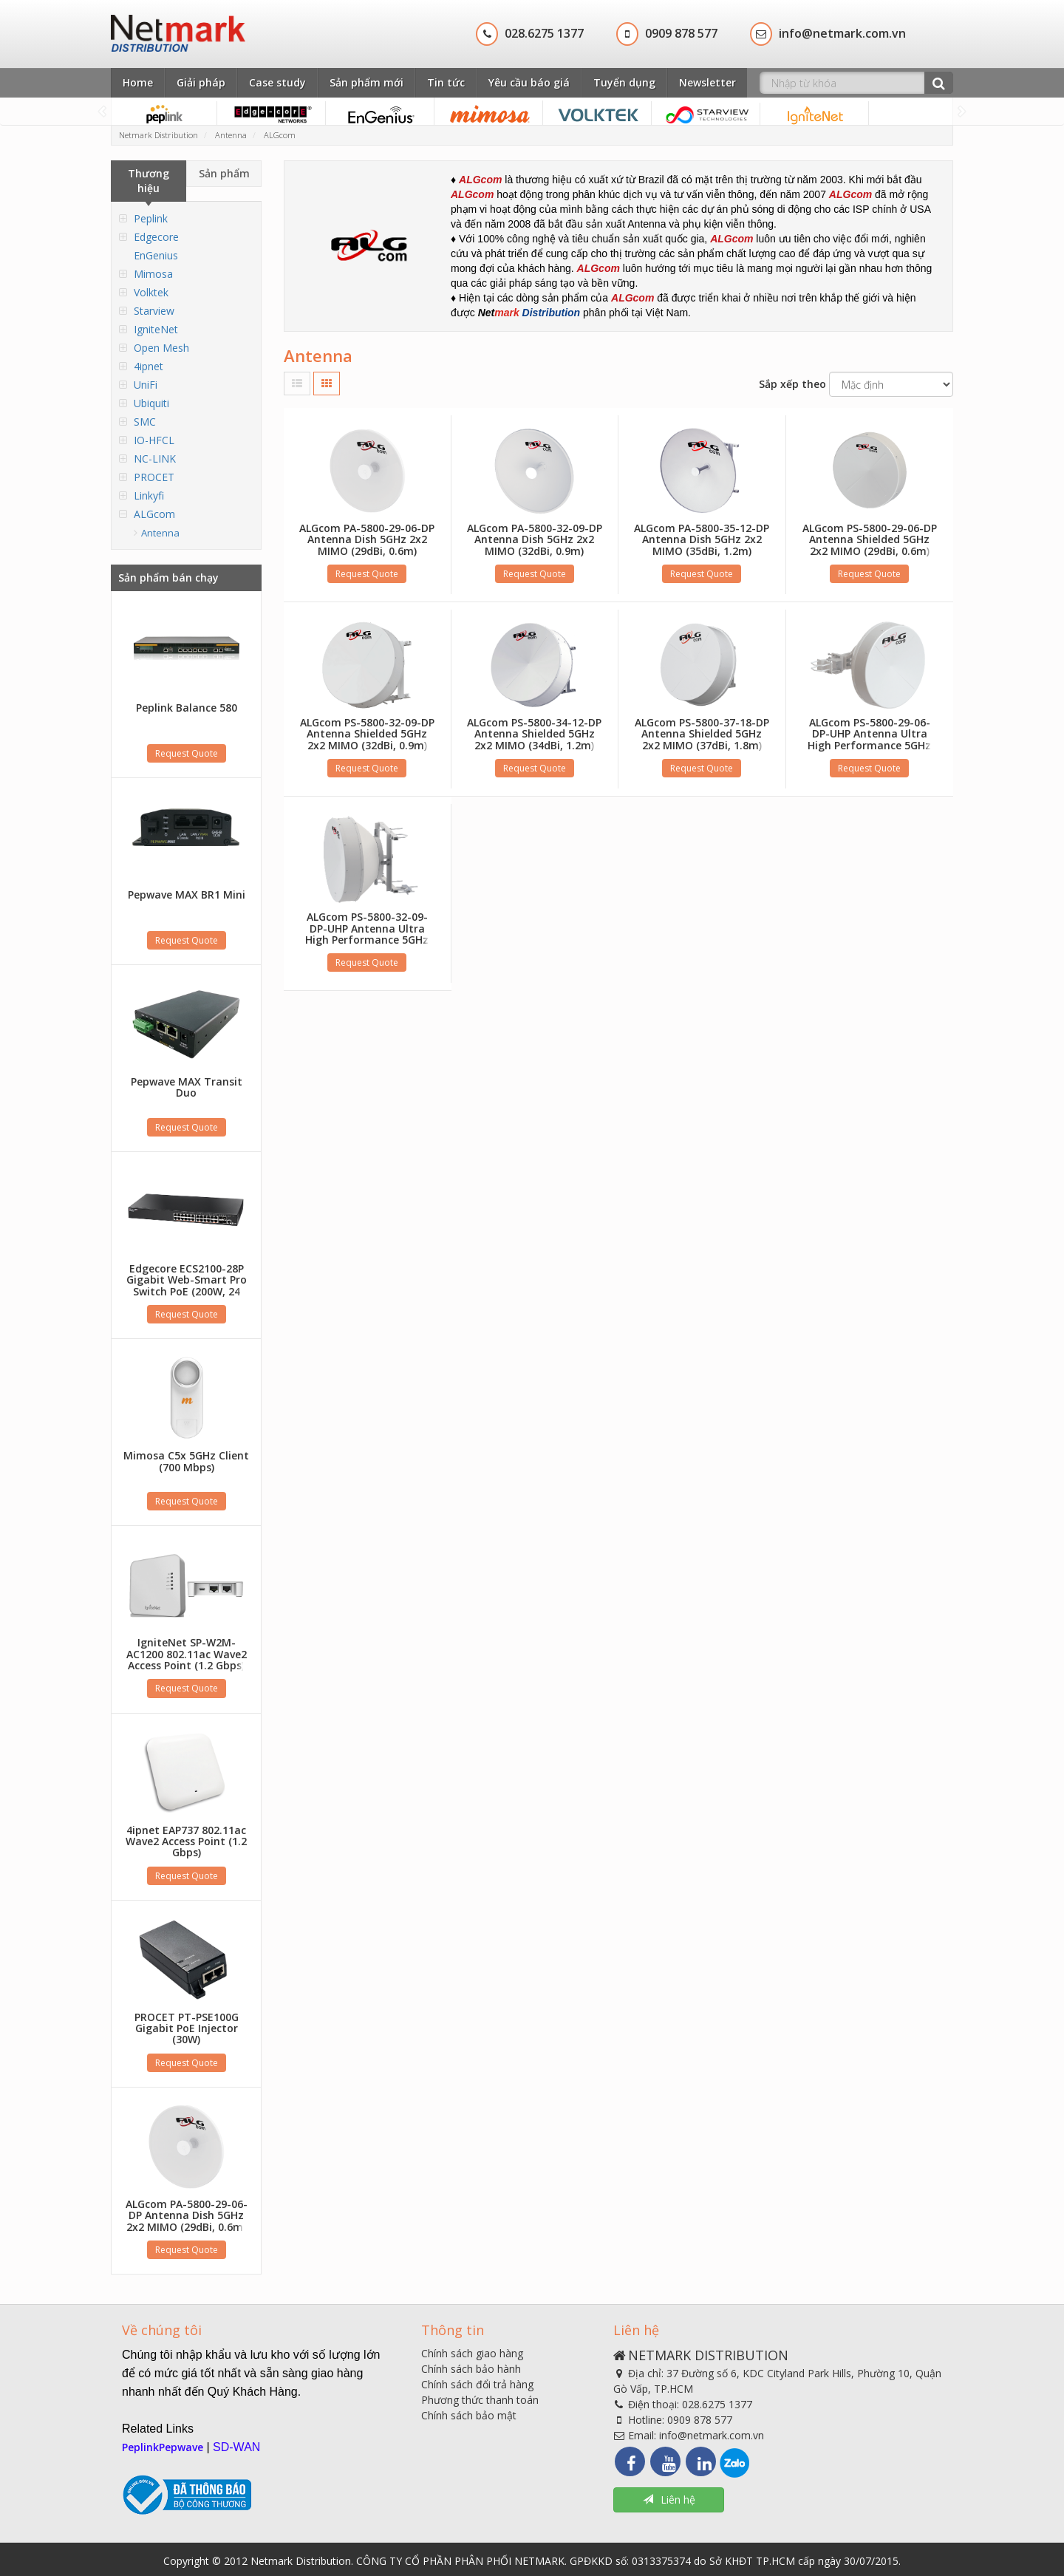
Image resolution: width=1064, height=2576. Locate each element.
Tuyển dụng (624, 82)
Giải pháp (201, 82)
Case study (277, 82)
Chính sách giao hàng (472, 2353)
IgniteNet (156, 329)
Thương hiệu (148, 180)
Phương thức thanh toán (480, 2400)
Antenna (160, 532)
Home (138, 82)
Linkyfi (149, 495)
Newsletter (707, 82)
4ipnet (148, 366)
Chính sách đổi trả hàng (477, 2384)
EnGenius (156, 255)
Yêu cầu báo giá (529, 82)
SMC (145, 422)
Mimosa (153, 274)
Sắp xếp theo (792, 384)
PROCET (154, 477)
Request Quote (186, 753)
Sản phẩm (224, 173)
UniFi (145, 385)
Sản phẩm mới (366, 82)
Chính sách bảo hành (471, 2369)
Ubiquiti (151, 403)
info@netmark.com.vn (711, 2435)
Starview (154, 311)
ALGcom (154, 514)
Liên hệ (669, 2499)
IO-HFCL (154, 440)
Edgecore (156, 237)
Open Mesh (161, 348)
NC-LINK (155, 459)
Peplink (151, 218)
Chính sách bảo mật (468, 2415)
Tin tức (446, 82)
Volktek (151, 292)
